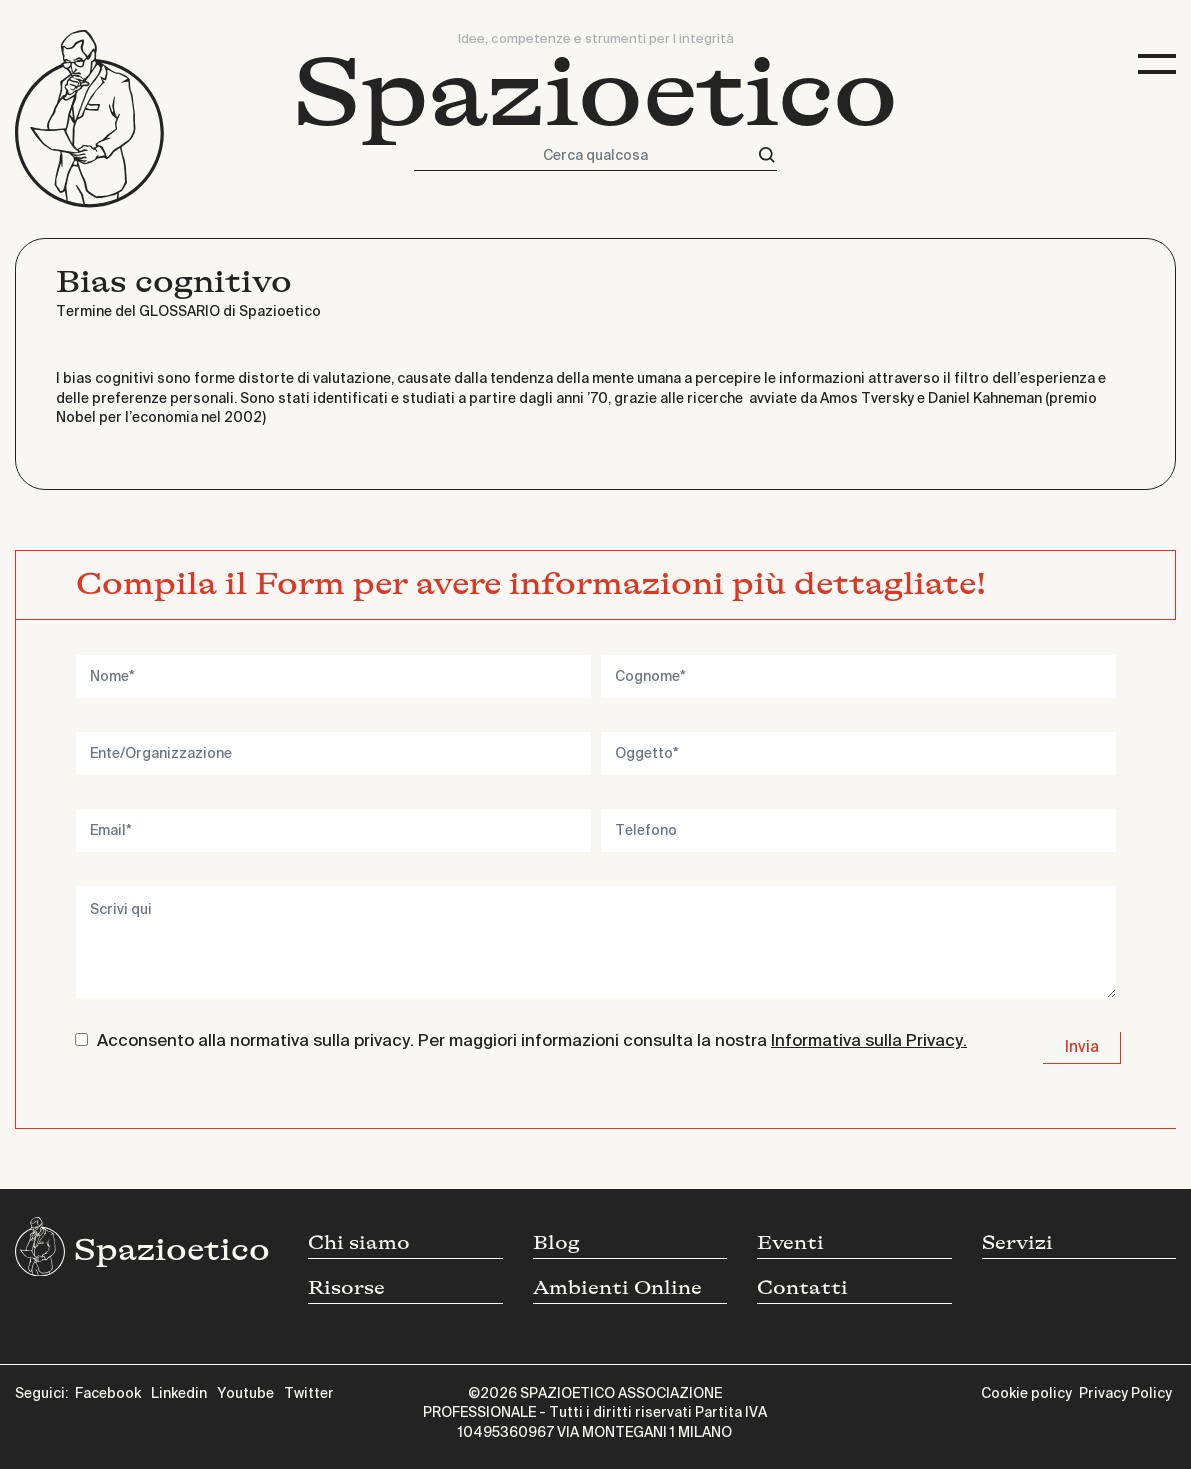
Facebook (108, 1394)
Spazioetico (595, 94)
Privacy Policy (1125, 1394)
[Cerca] (767, 155)
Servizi (1017, 1243)
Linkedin (179, 1394)
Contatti (802, 1288)
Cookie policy (1026, 1394)
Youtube (245, 1394)
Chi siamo (359, 1243)
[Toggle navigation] (1157, 64)
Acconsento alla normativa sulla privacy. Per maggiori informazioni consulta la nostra (532, 1041)
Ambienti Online (617, 1288)
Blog (556, 1243)
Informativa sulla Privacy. (869, 1041)
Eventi (790, 1243)
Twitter (309, 1394)
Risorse (346, 1288)
